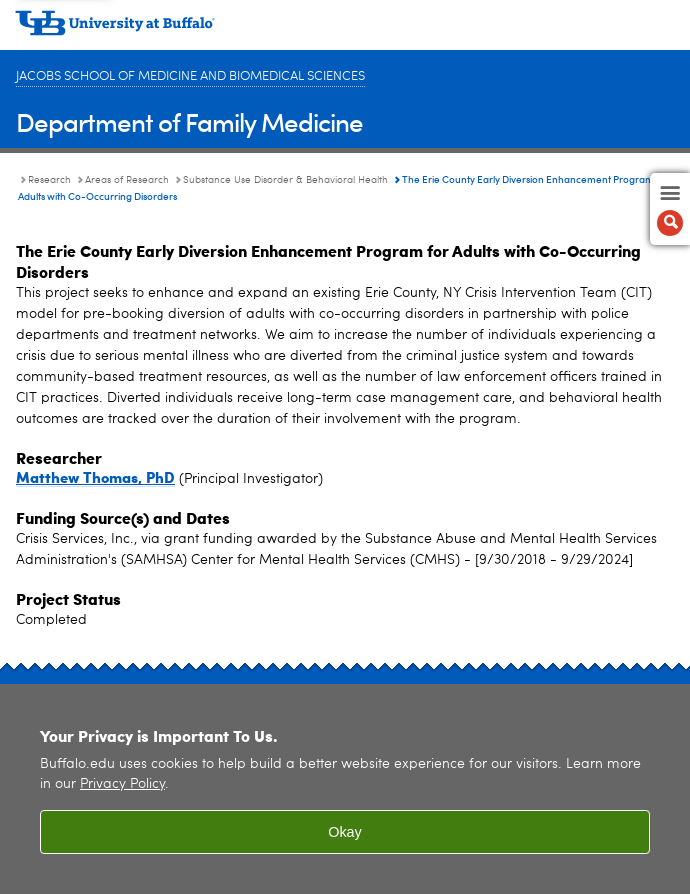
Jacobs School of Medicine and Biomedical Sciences (190, 76)
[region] (345, 789)
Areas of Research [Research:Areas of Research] (127, 180)
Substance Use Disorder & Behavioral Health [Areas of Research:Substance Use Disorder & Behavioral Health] (285, 180)
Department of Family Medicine (189, 121)
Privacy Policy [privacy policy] (122, 784)
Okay (345, 832)
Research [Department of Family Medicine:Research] (49, 180)
